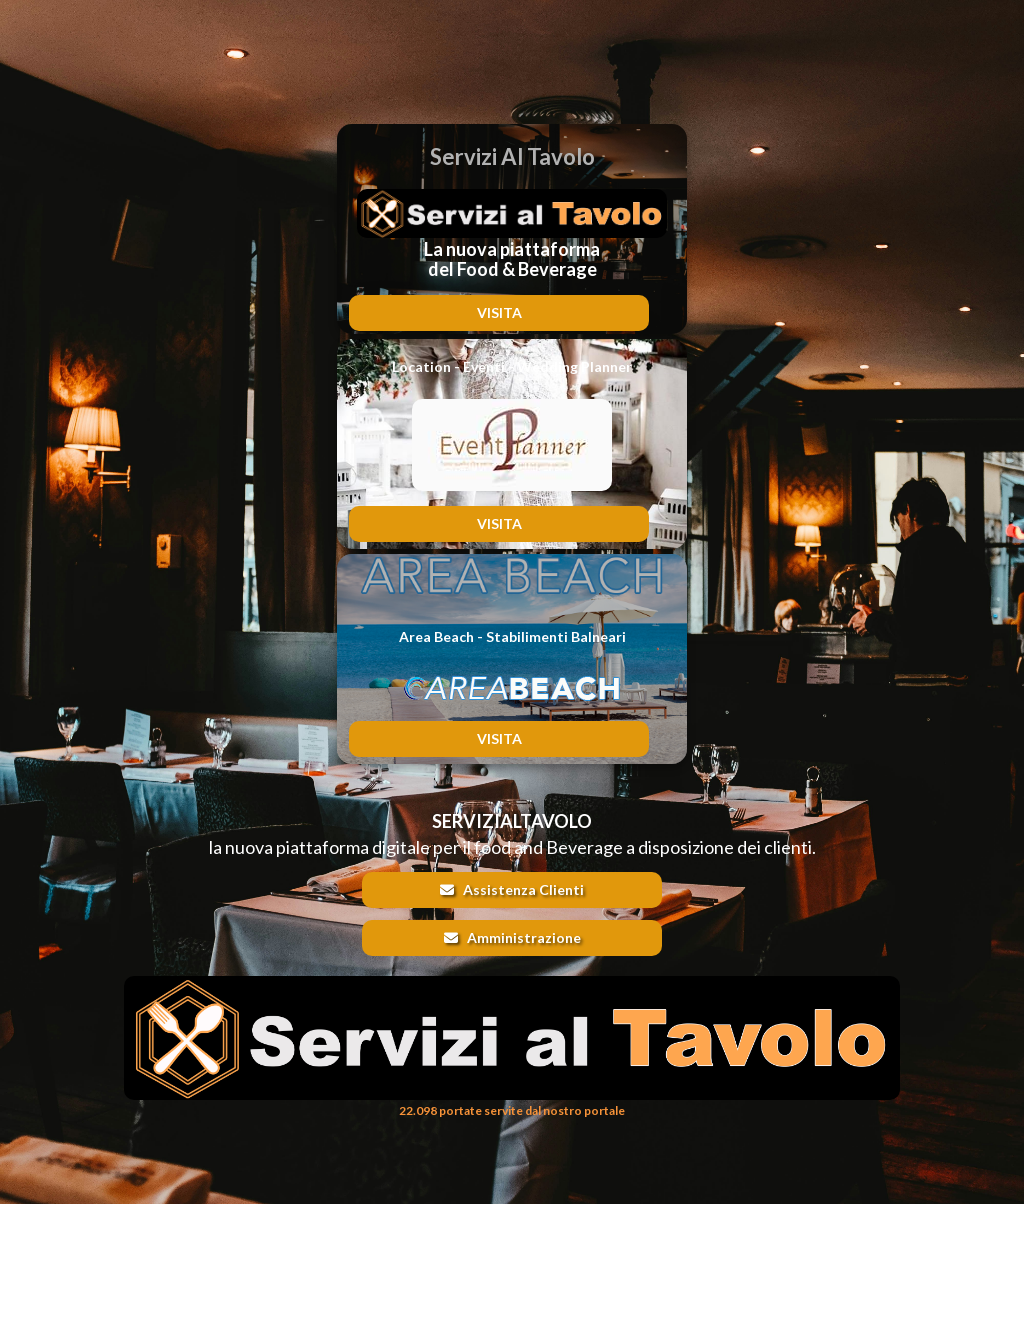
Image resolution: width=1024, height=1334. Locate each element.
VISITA (499, 312)
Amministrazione (512, 937)
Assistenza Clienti (512, 889)
